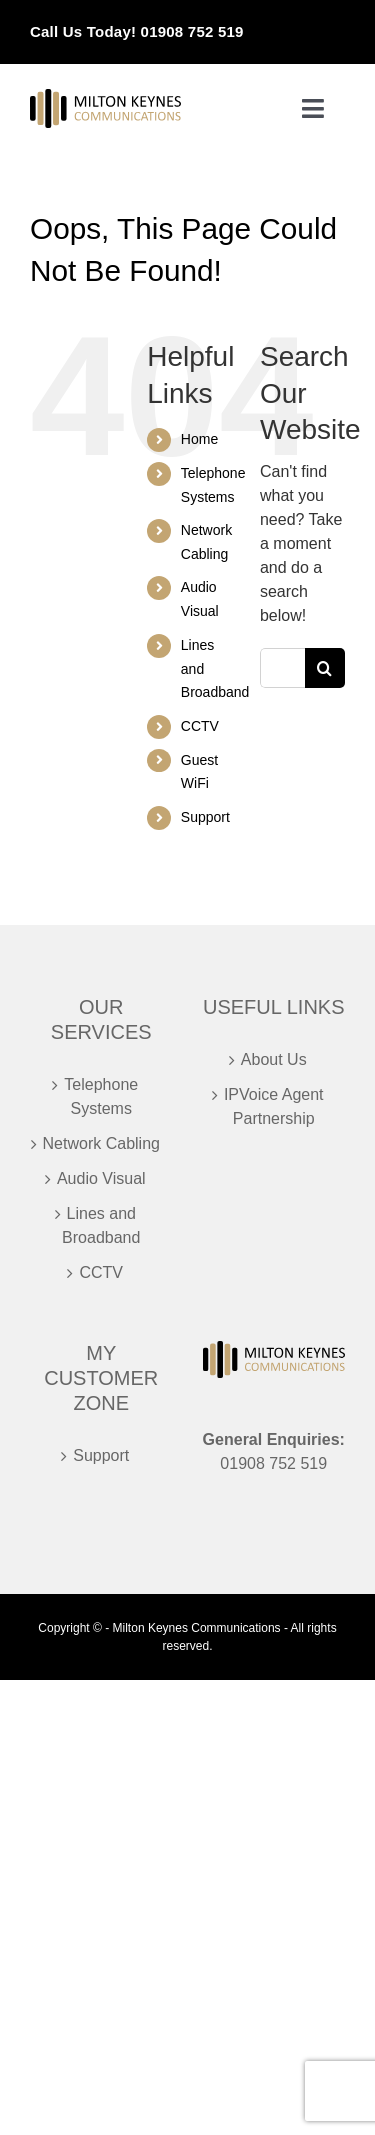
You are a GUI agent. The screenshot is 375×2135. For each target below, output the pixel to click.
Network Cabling (101, 1143)
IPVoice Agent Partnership (274, 1106)
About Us (274, 1059)
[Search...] (282, 668)
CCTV (200, 726)
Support (205, 817)
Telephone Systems (101, 1096)
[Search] (325, 668)
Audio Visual (101, 1178)
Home (199, 439)
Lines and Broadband (101, 1225)
